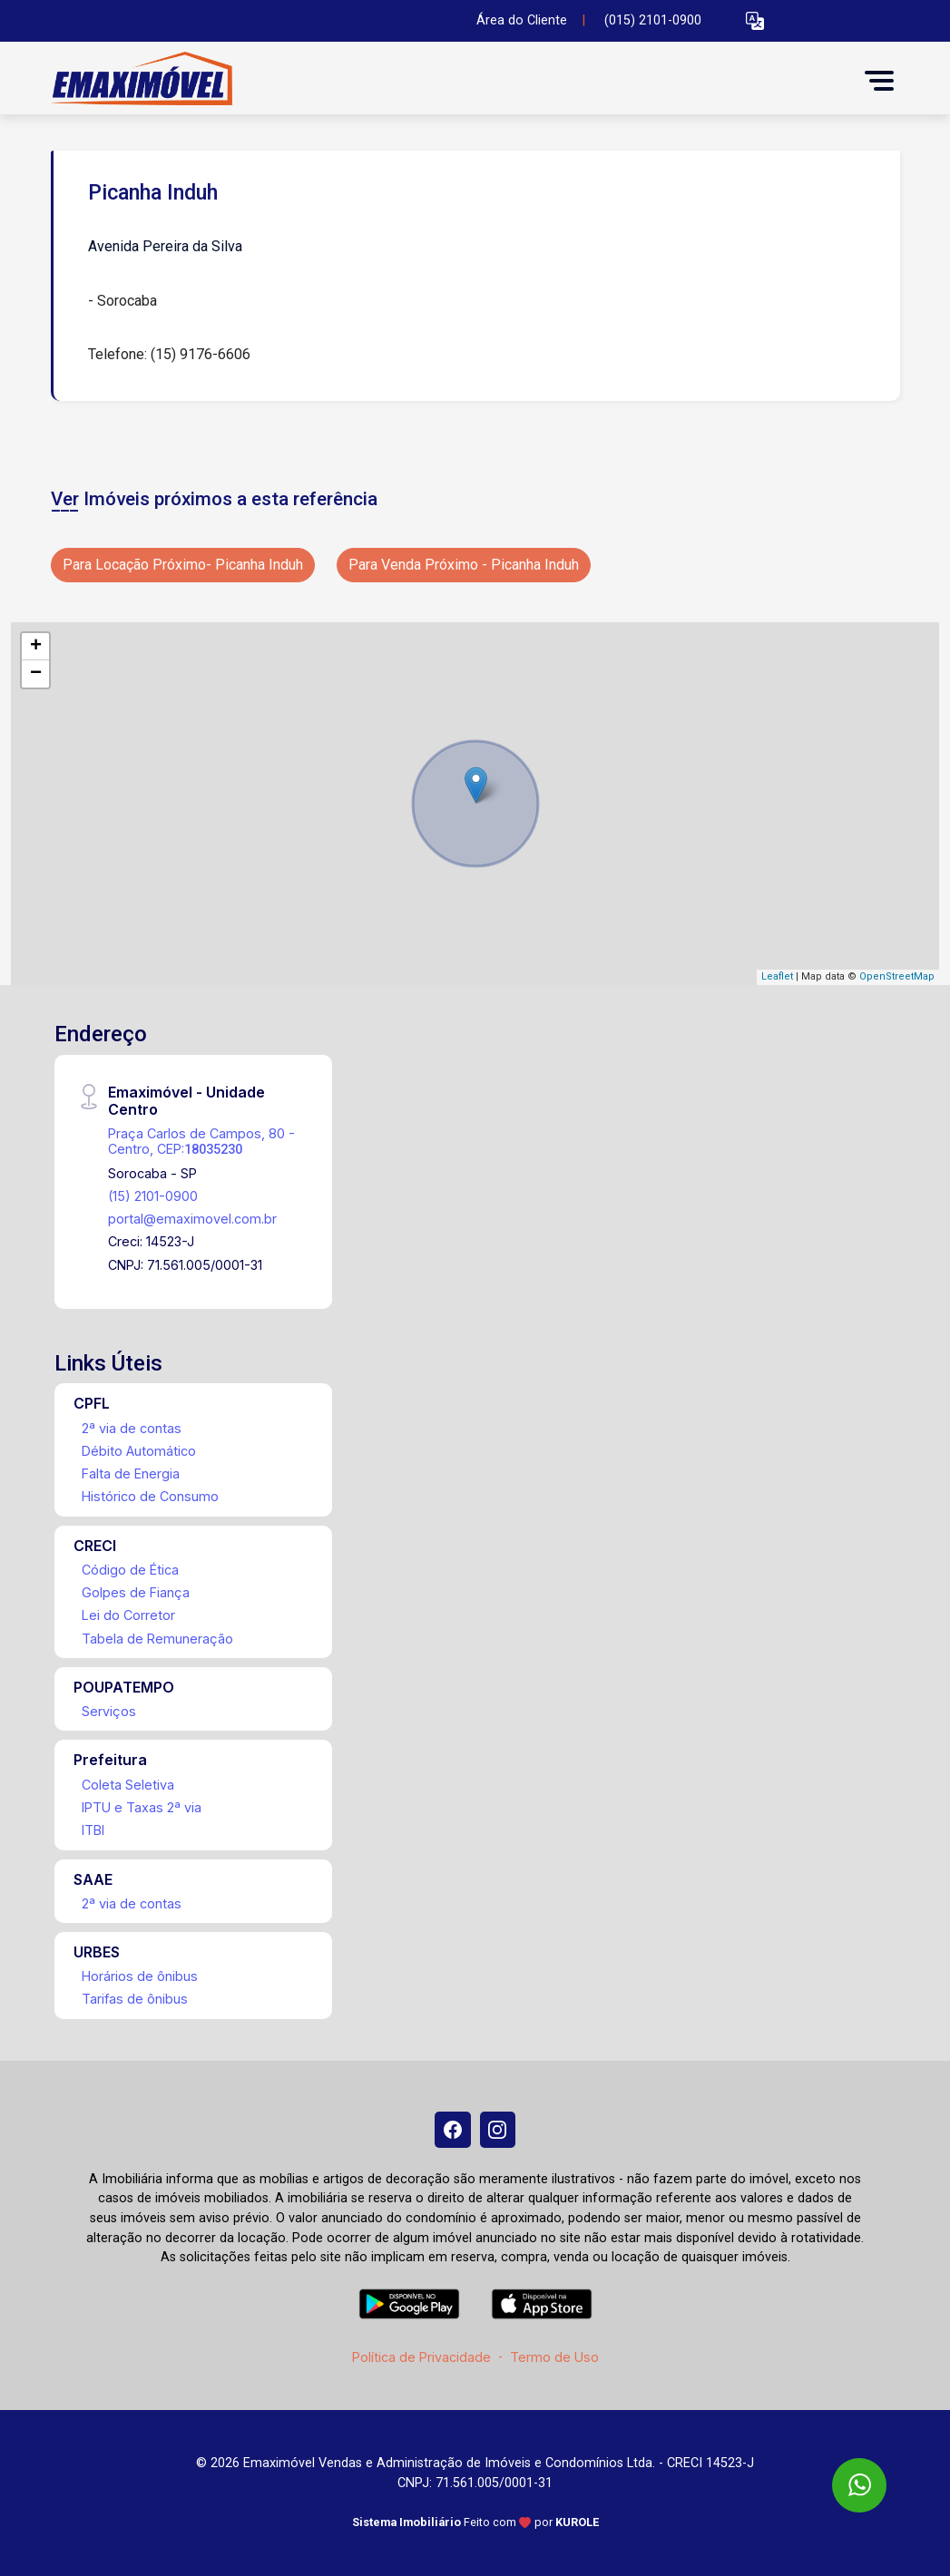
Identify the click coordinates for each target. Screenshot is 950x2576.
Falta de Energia (131, 1473)
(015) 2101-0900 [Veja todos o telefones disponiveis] (652, 20)
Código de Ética (130, 1569)
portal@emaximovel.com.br (192, 1218)
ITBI (93, 1830)
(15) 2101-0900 (153, 1196)
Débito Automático (139, 1451)
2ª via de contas (131, 1428)
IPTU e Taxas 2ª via (141, 1807)
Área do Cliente (521, 20)
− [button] (36, 674)
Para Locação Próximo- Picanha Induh (183, 564)
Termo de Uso (554, 2357)
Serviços (109, 1711)
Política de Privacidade (421, 2357)
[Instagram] (498, 2130)
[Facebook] (453, 2130)
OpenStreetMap (897, 976)
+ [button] (36, 646)
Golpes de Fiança (136, 1592)
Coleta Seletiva (128, 1784)
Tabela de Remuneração (157, 1638)
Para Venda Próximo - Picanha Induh (463, 564)
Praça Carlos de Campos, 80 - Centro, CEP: (201, 1141)
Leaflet (777, 976)
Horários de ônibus (140, 1976)
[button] (755, 21)
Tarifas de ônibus (135, 1998)
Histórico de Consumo (150, 1496)
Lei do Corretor (128, 1615)
